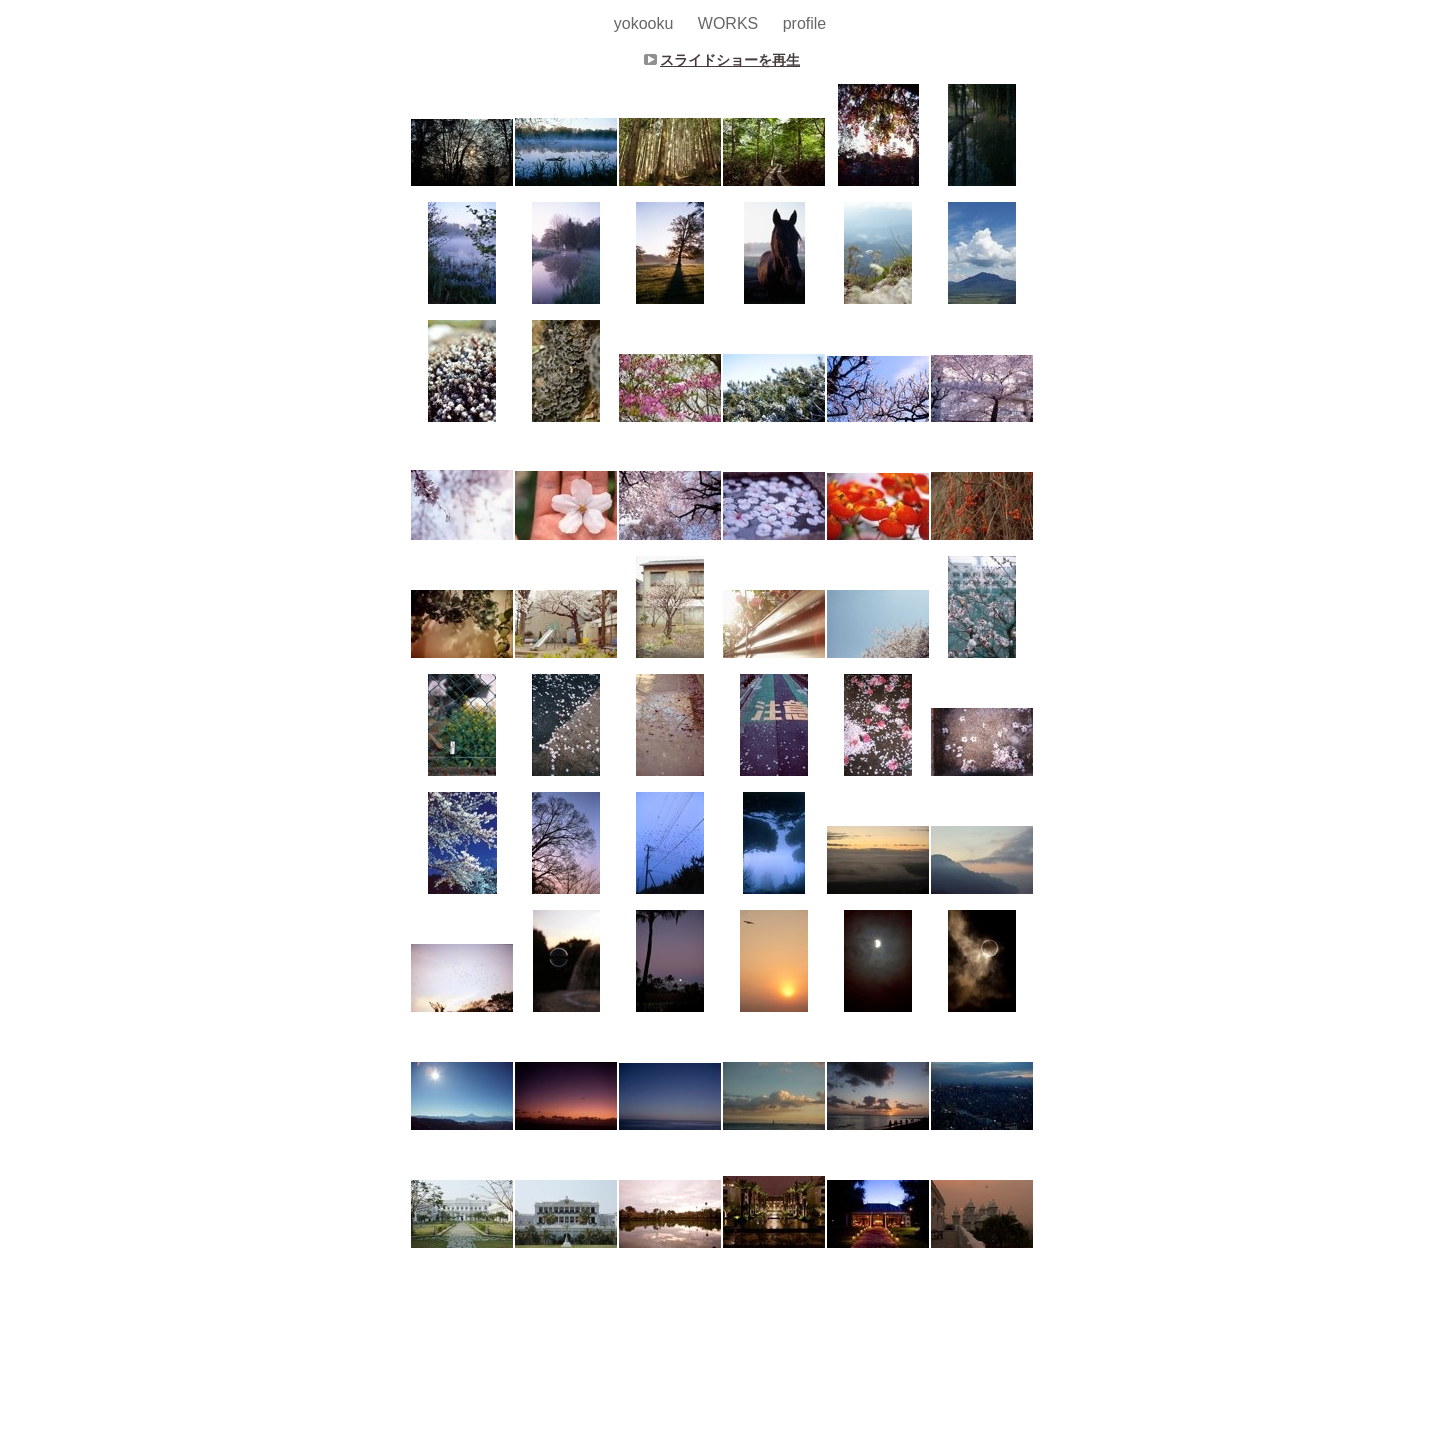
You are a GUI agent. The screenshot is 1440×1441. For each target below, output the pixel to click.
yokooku (646, 23)
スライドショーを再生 (730, 60)
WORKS (730, 23)
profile (805, 23)
